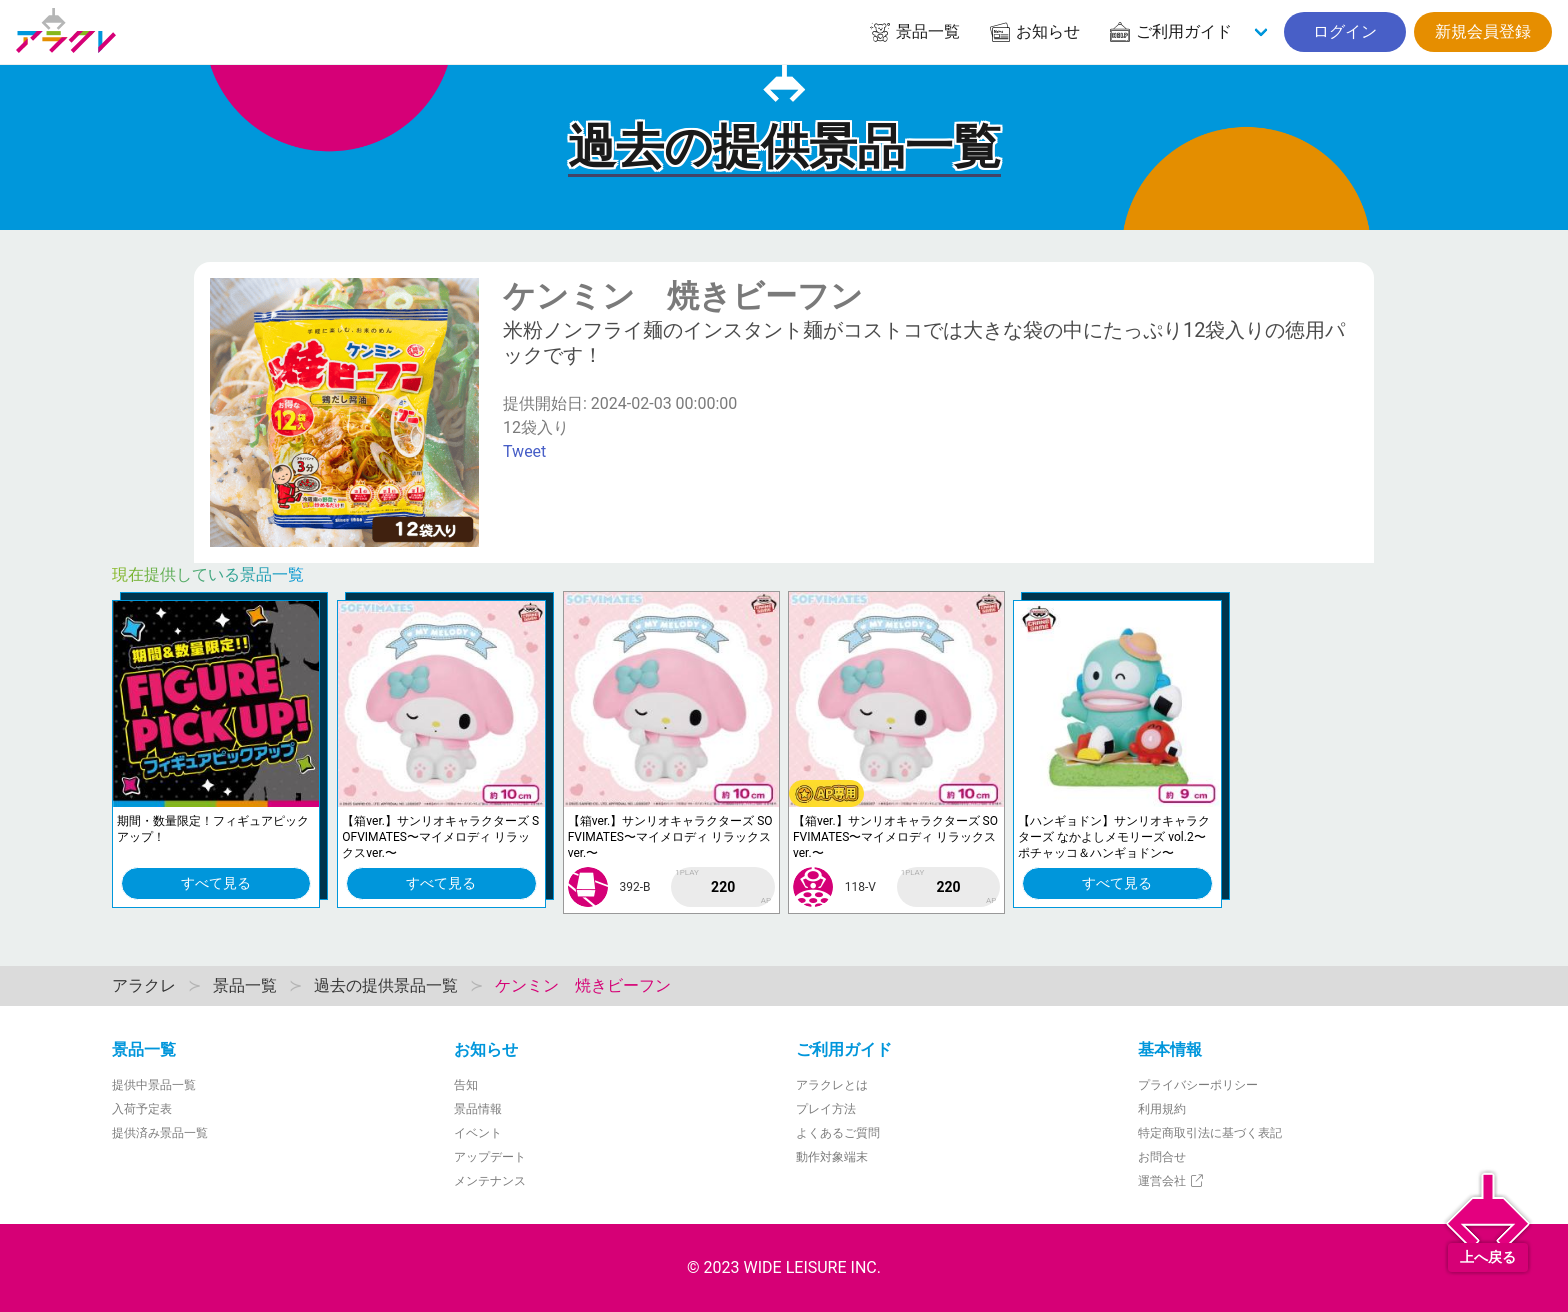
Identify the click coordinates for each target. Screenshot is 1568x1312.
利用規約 (1162, 1109)
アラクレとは (832, 1085)
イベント (478, 1133)
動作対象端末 (832, 1157)
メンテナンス (490, 1181)
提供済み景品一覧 (160, 1133)
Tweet (524, 451)
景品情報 (478, 1109)
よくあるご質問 (838, 1133)
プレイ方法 (826, 1109)
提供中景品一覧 (154, 1085)
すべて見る (216, 883)
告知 (466, 1085)
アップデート (490, 1157)
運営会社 (1171, 1181)
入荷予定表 (142, 1109)
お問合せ (1162, 1157)
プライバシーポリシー (1198, 1085)
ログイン (1345, 31)
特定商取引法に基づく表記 (1210, 1133)
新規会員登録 (1483, 31)
